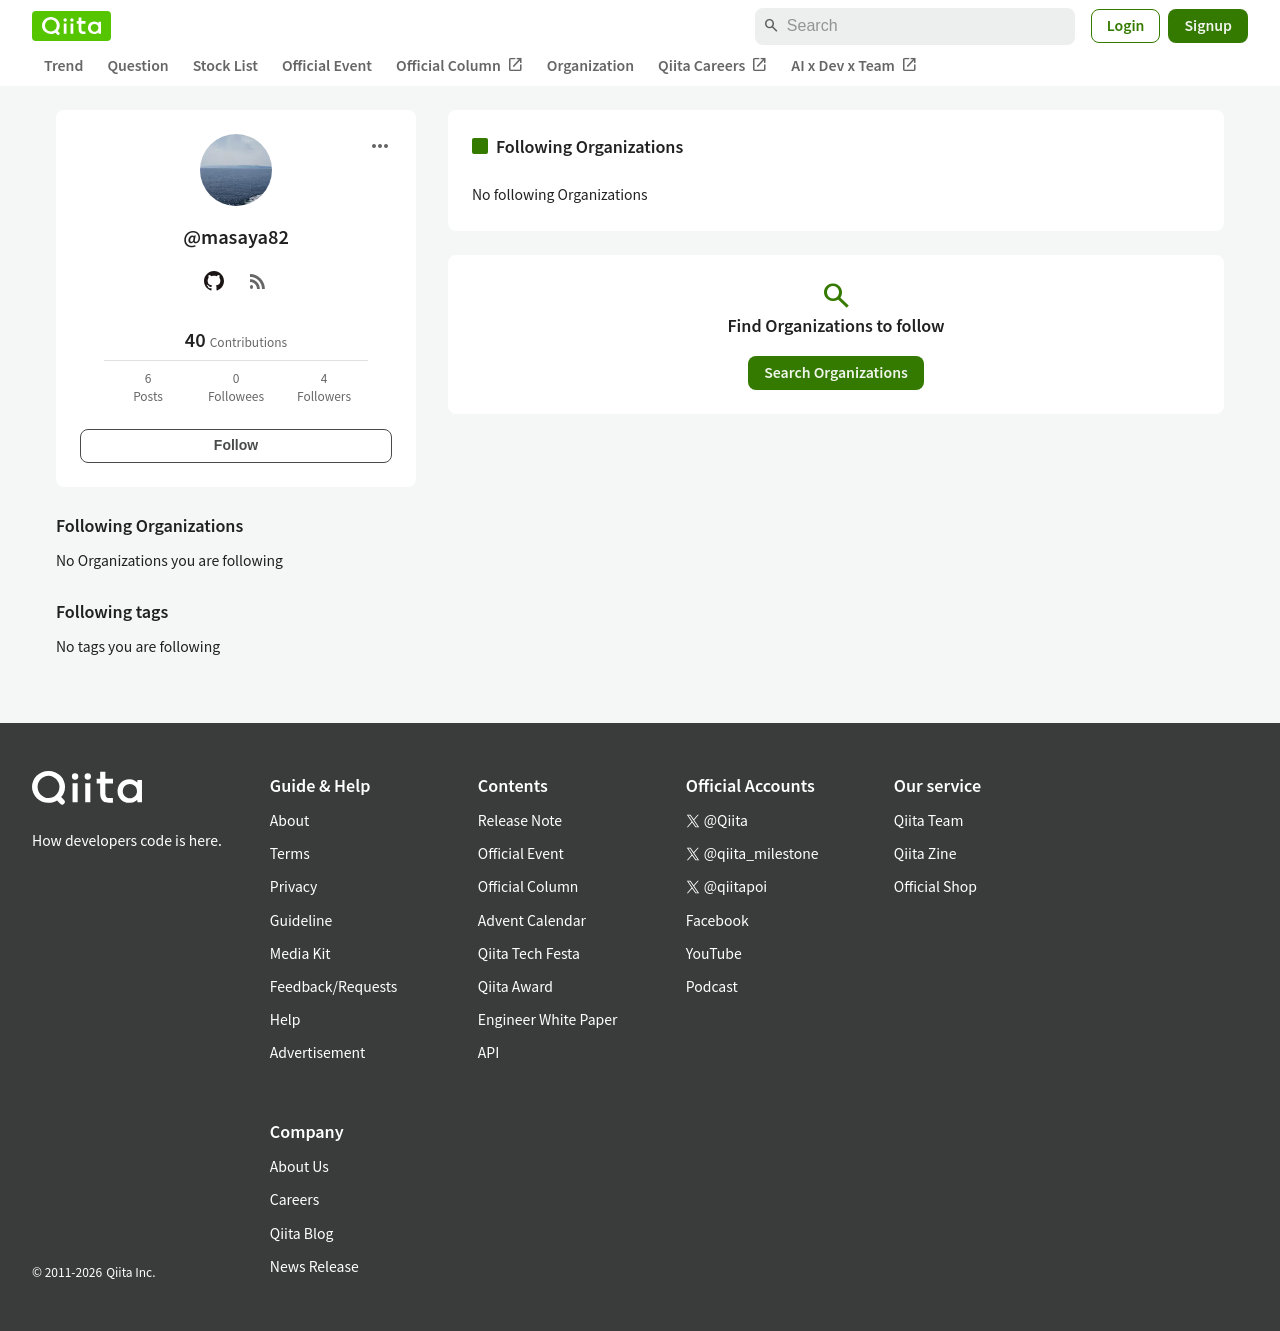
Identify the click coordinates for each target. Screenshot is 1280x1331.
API (488, 1052)
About (289, 820)
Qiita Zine (925, 853)
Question (137, 65)
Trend (63, 65)
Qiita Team (929, 820)
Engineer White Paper (548, 1019)
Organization (590, 65)
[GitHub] (214, 281)
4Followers (324, 386)
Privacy (293, 886)
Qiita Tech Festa (529, 953)
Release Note (520, 820)
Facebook (717, 920)
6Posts (148, 386)
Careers (294, 1199)
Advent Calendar (532, 920)
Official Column (459, 65)
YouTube (714, 953)
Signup (1208, 25)
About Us (299, 1166)
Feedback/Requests (334, 986)
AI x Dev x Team (854, 65)
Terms (290, 853)
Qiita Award (515, 986)
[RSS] (258, 281)
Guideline (301, 920)
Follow (236, 445)
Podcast (712, 986)
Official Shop (935, 886)
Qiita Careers (712, 65)
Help (285, 1019)
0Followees (236, 386)
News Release (314, 1266)
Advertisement (318, 1052)
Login (1126, 25)
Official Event (327, 65)
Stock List (225, 65)
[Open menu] (380, 146)
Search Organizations (836, 372)
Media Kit (300, 953)
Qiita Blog (302, 1233)
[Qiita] (71, 26)
